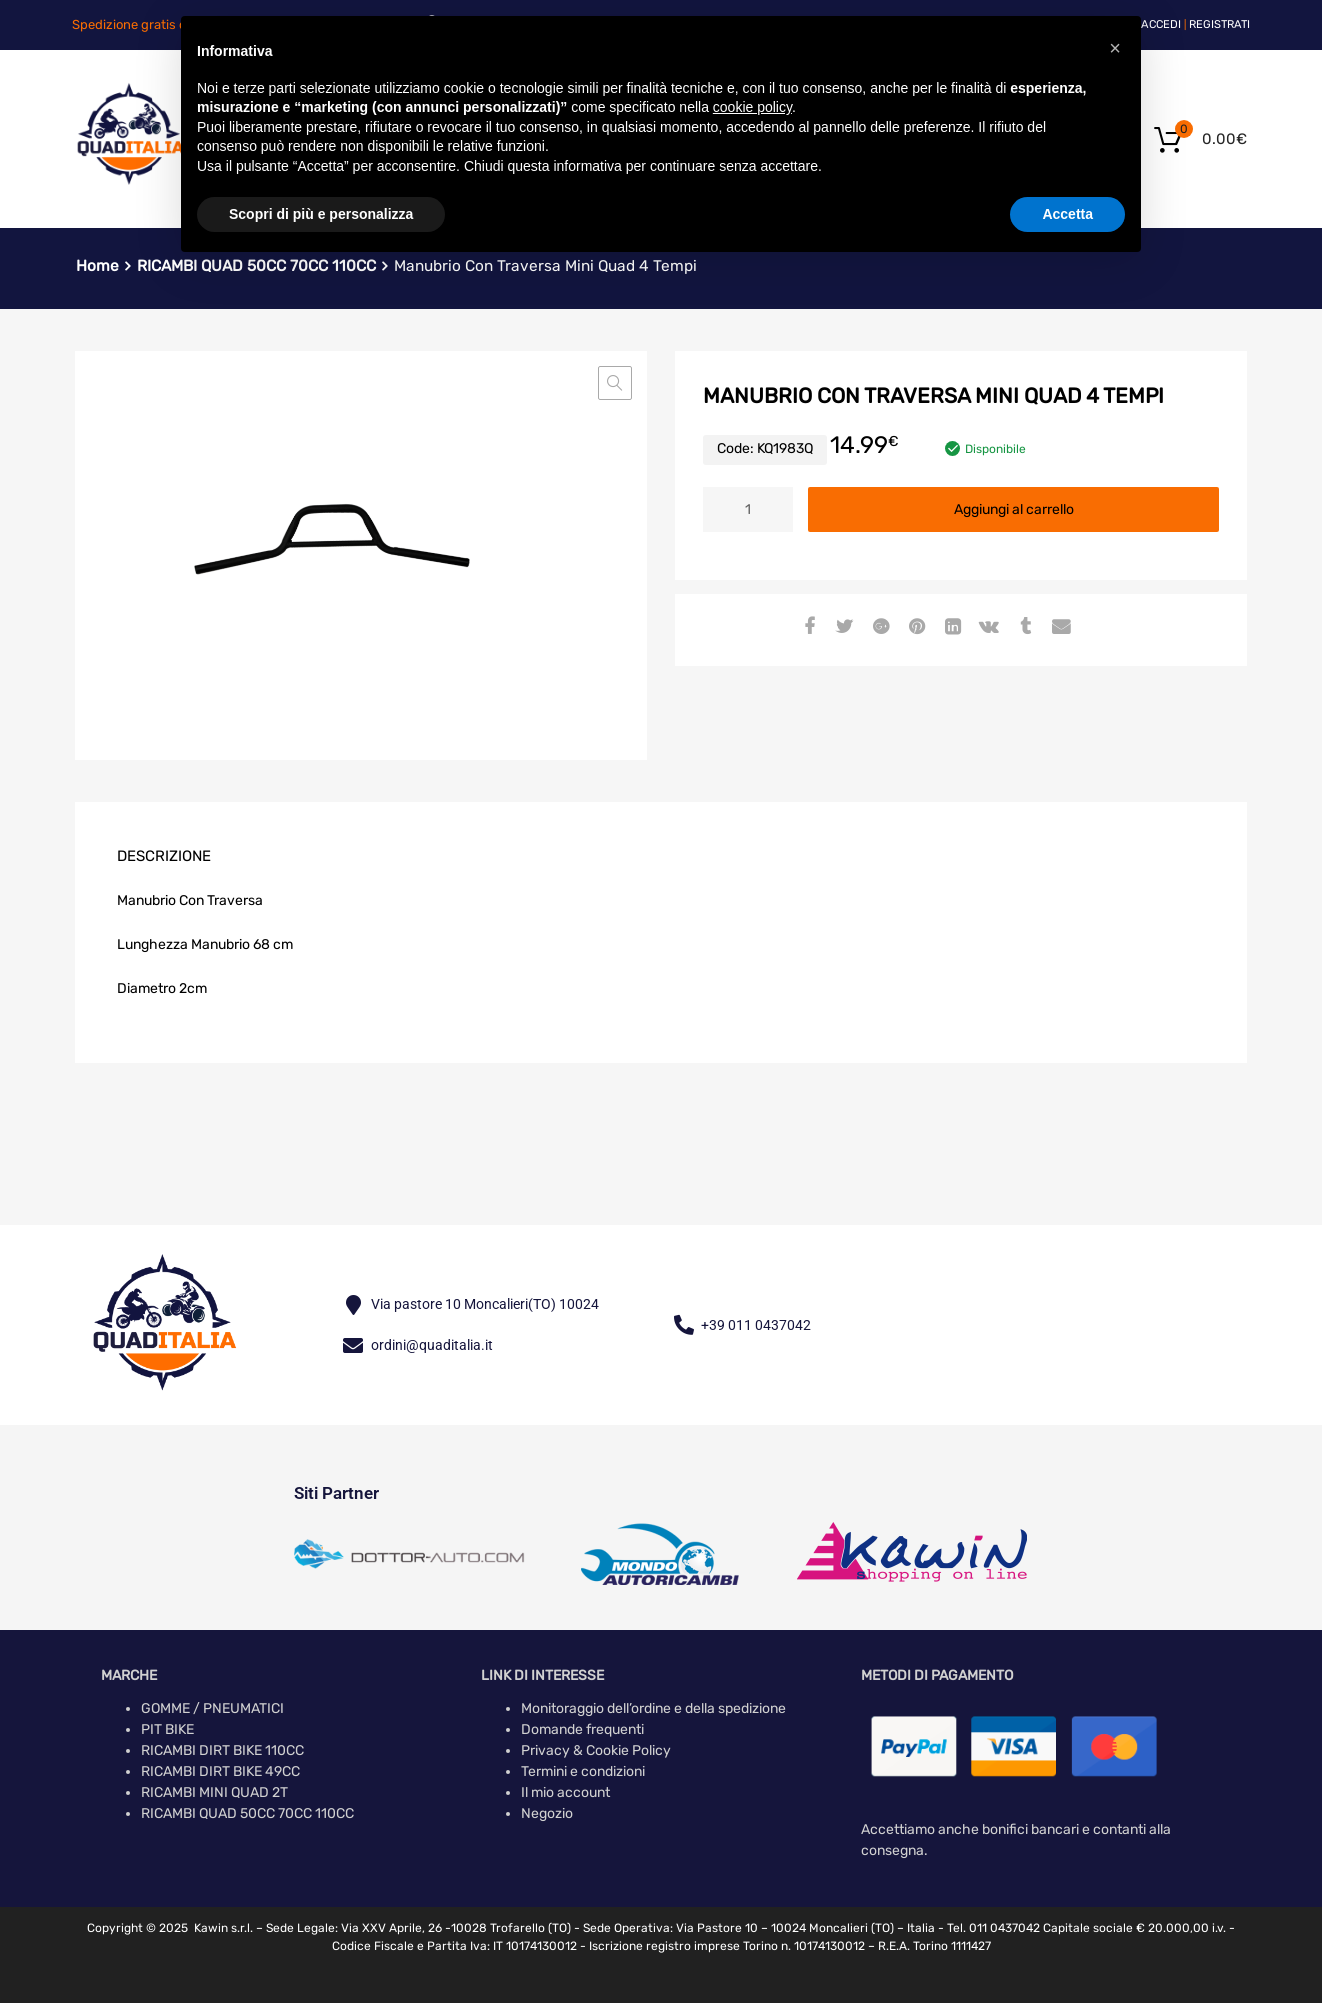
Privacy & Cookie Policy (596, 1750)
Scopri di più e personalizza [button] (321, 214)
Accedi (1161, 24)
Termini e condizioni (583, 1771)
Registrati (1219, 24)
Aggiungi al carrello (1014, 509)
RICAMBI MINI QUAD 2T (214, 1792)
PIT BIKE (167, 1729)
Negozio (547, 1813)
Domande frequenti (582, 1729)
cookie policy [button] (752, 107)
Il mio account (565, 1792)
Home (97, 266)
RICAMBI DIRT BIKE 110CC (222, 1750)
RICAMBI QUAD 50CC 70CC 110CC (247, 1813)
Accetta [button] (1067, 214)
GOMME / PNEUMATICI (212, 1708)
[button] (615, 383)
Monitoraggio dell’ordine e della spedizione (653, 1708)
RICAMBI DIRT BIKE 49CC (220, 1771)
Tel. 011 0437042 (993, 1928)
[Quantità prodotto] (748, 509)
